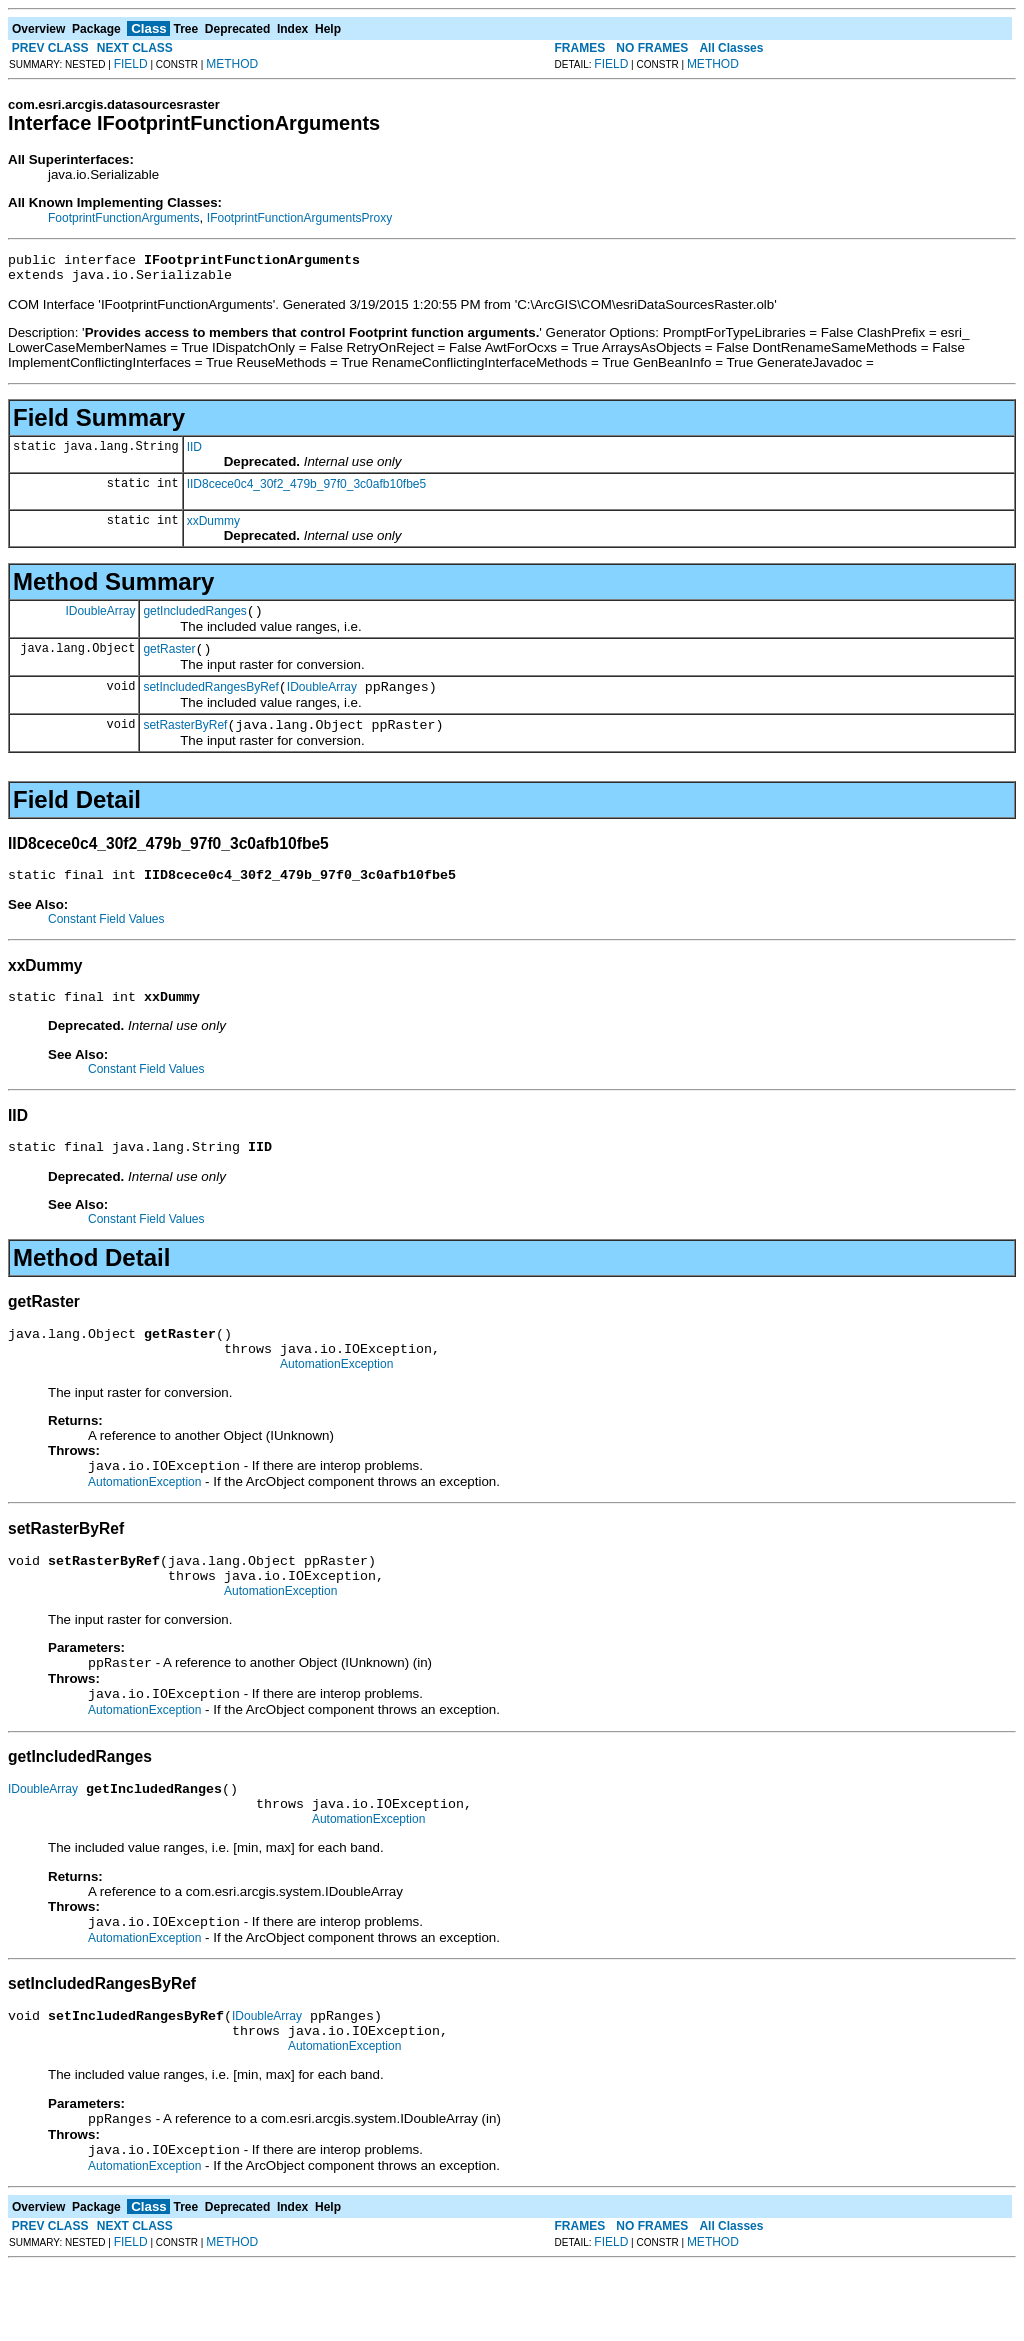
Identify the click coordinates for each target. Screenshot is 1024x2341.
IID (194, 453)
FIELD (131, 64)
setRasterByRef (185, 743)
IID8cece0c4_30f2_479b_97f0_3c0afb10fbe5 (307, 490)
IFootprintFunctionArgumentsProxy (299, 218)
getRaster (169, 661)
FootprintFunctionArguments (123, 218)
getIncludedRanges (194, 620)
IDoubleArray (100, 619)
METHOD (232, 64)
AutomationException (336, 1400)
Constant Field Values (106, 940)
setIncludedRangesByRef (210, 702)
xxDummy (213, 527)
